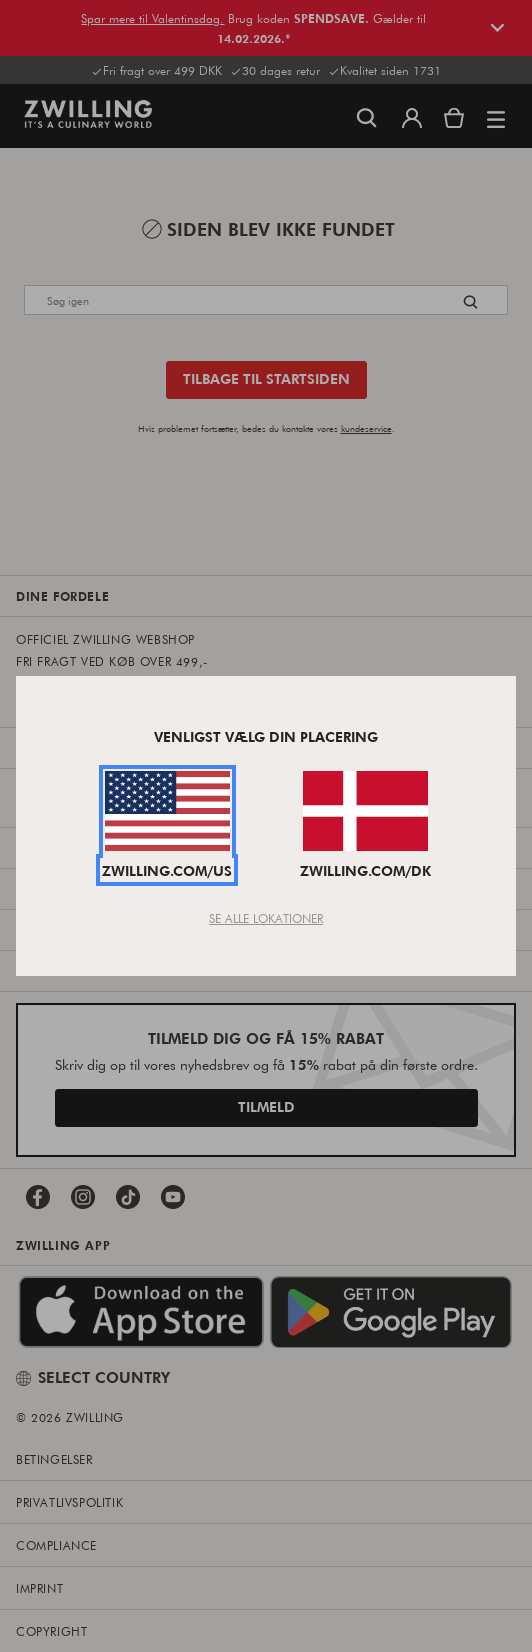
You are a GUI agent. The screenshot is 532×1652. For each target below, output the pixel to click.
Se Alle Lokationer (266, 918)
